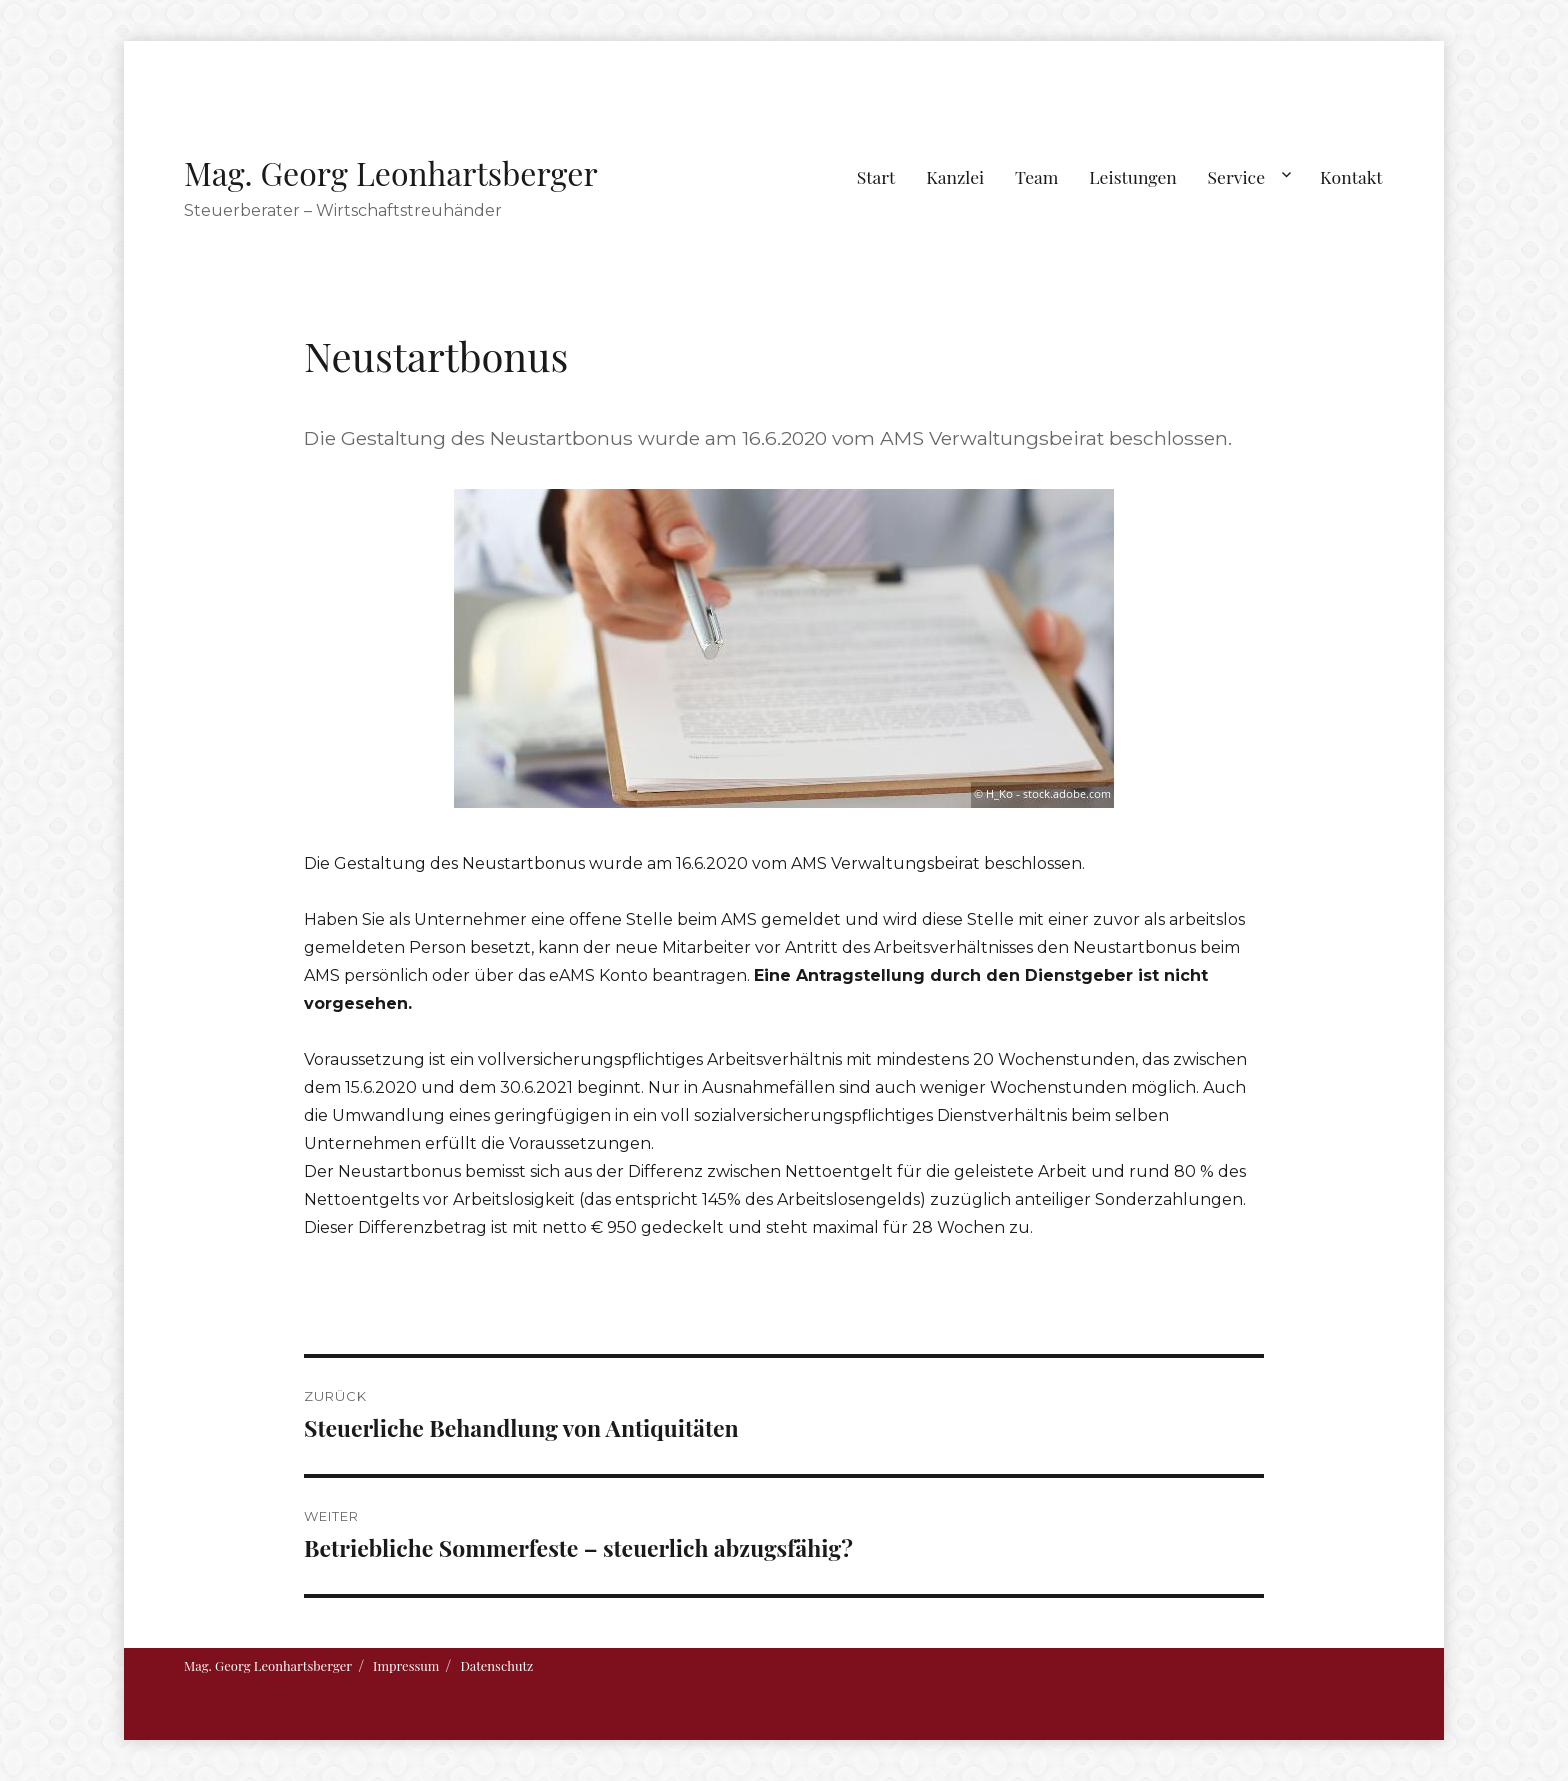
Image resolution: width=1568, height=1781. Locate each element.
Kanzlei (955, 176)
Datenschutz (496, 1665)
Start (876, 176)
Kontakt (1351, 176)
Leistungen (1133, 176)
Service (1236, 176)
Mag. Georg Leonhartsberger (391, 172)
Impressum (406, 1665)
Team (1036, 176)
